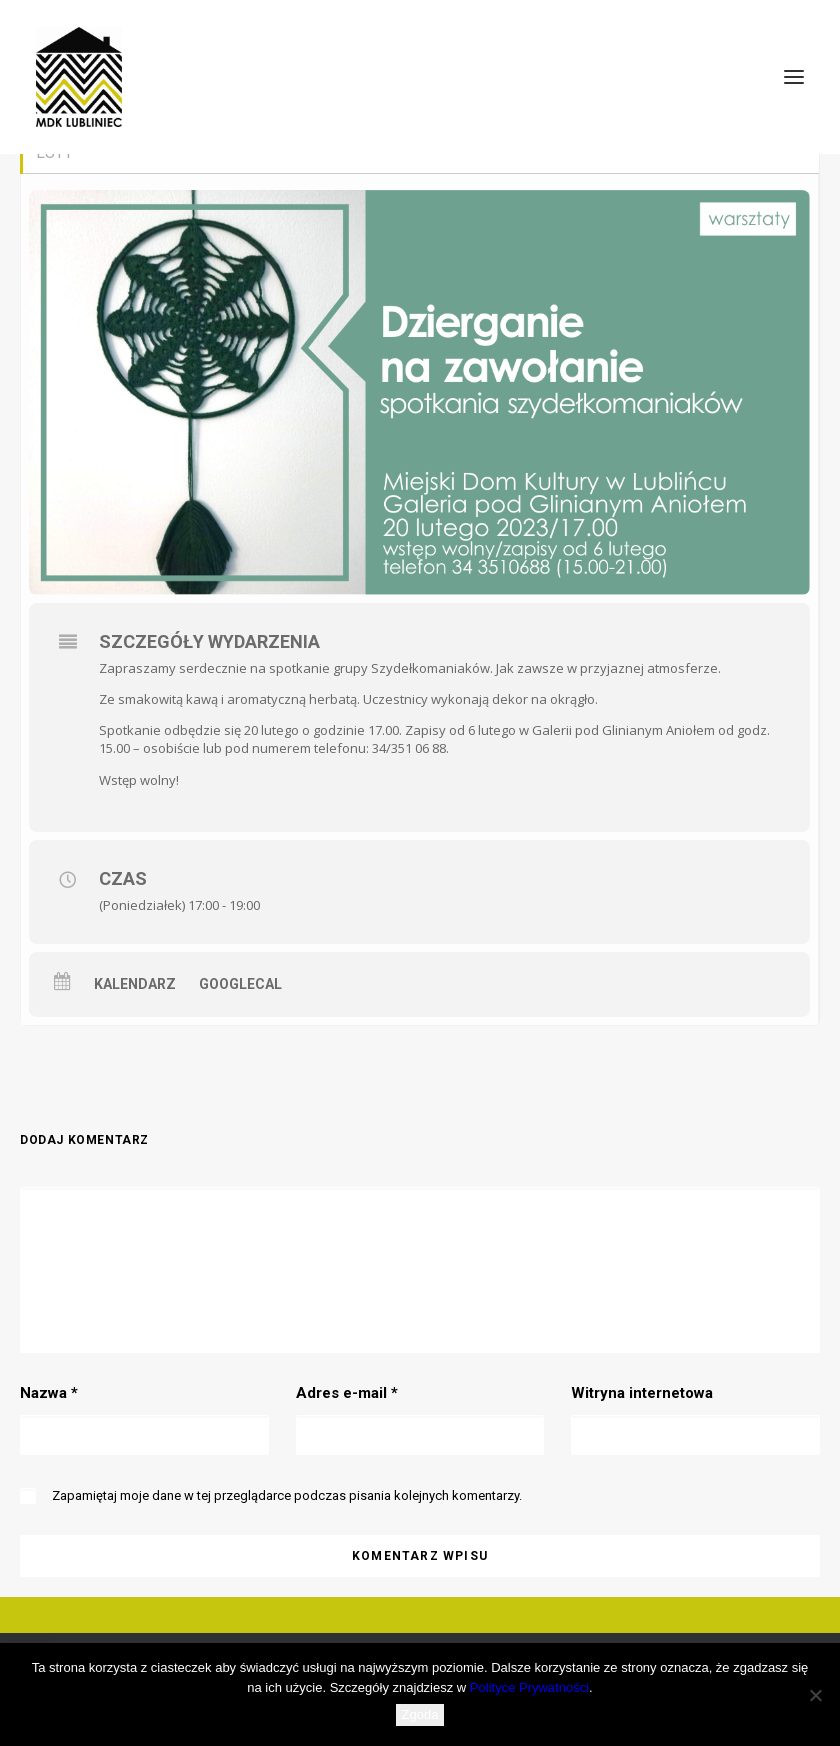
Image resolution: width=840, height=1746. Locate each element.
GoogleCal (240, 984)
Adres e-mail (347, 1393)
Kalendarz (135, 984)
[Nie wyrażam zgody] (815, 1695)
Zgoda (420, 1714)
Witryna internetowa (642, 1393)
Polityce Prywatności (529, 1687)
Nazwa (49, 1393)
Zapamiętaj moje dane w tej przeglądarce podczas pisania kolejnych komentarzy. (287, 1495)
